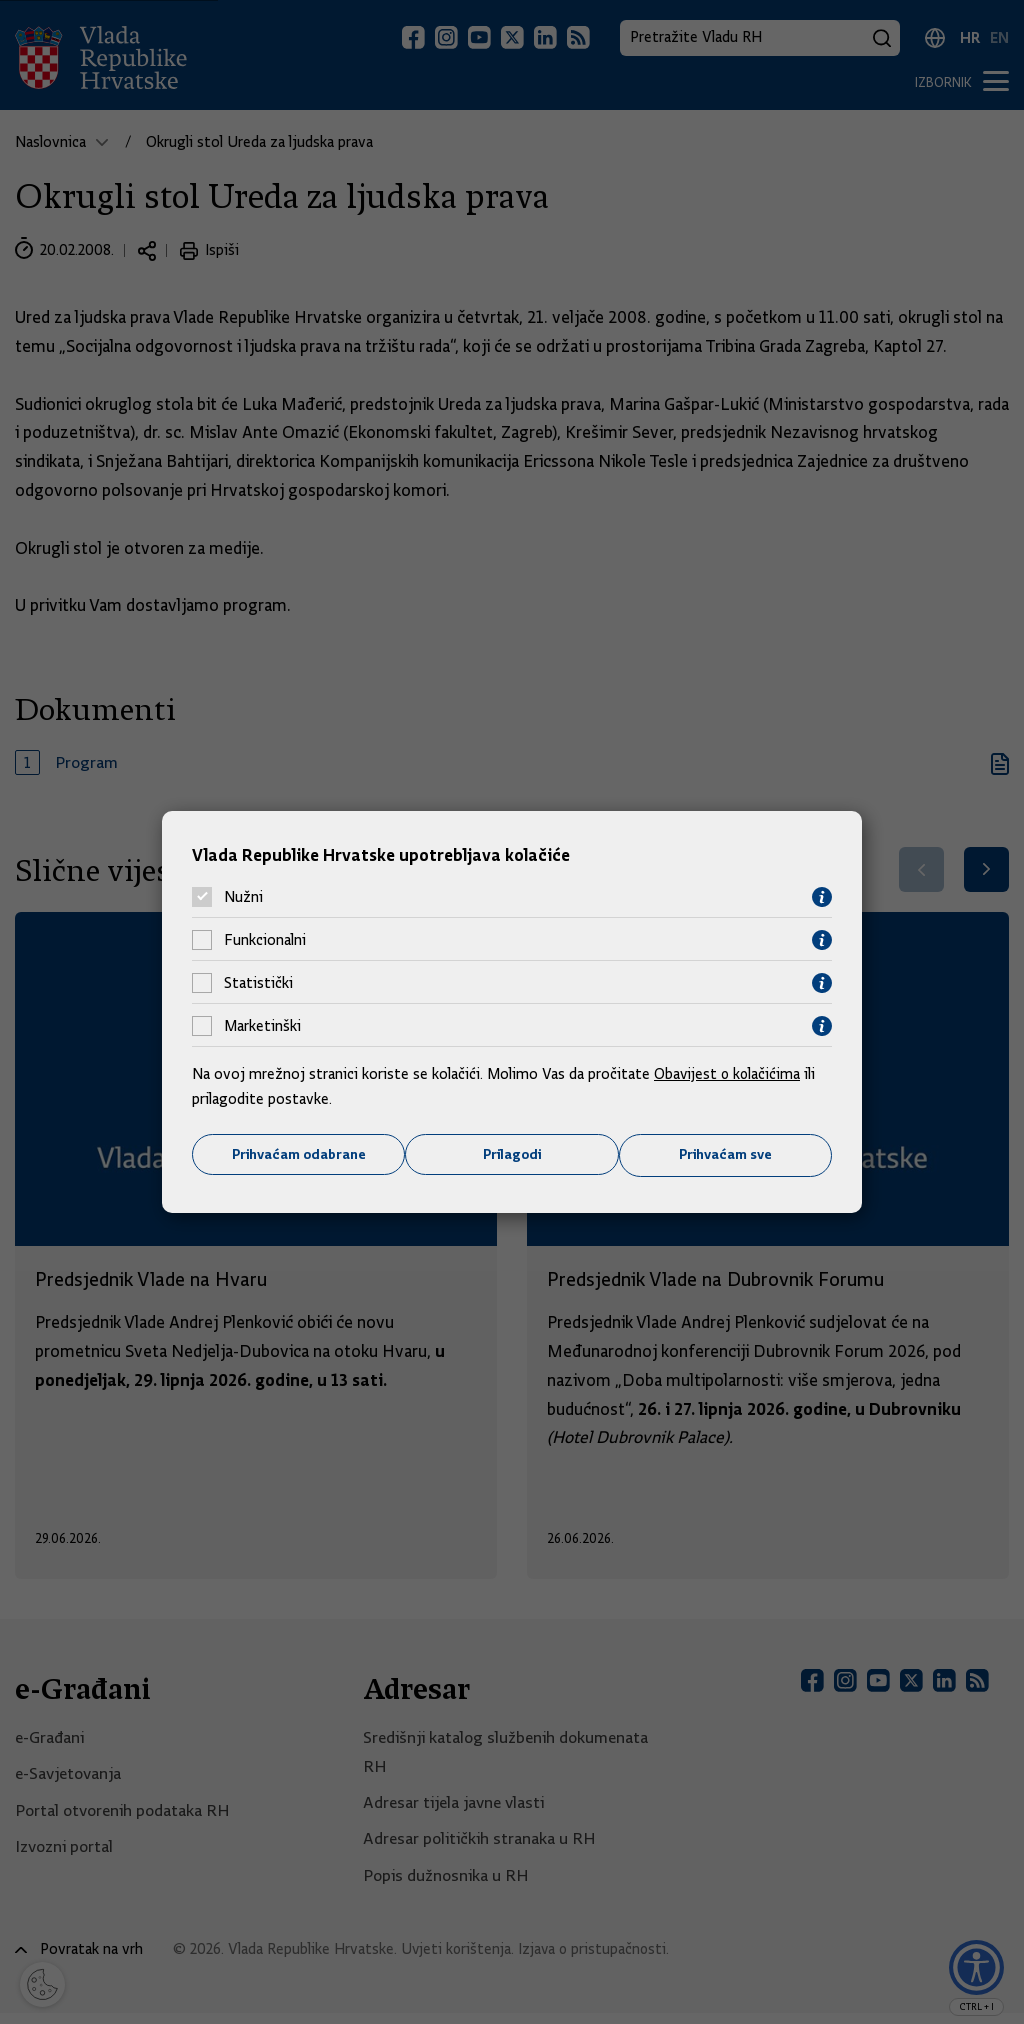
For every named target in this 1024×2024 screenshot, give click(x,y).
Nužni (243, 897)
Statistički (258, 983)
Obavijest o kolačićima (729, 1073)
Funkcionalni (265, 940)
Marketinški (262, 1026)
